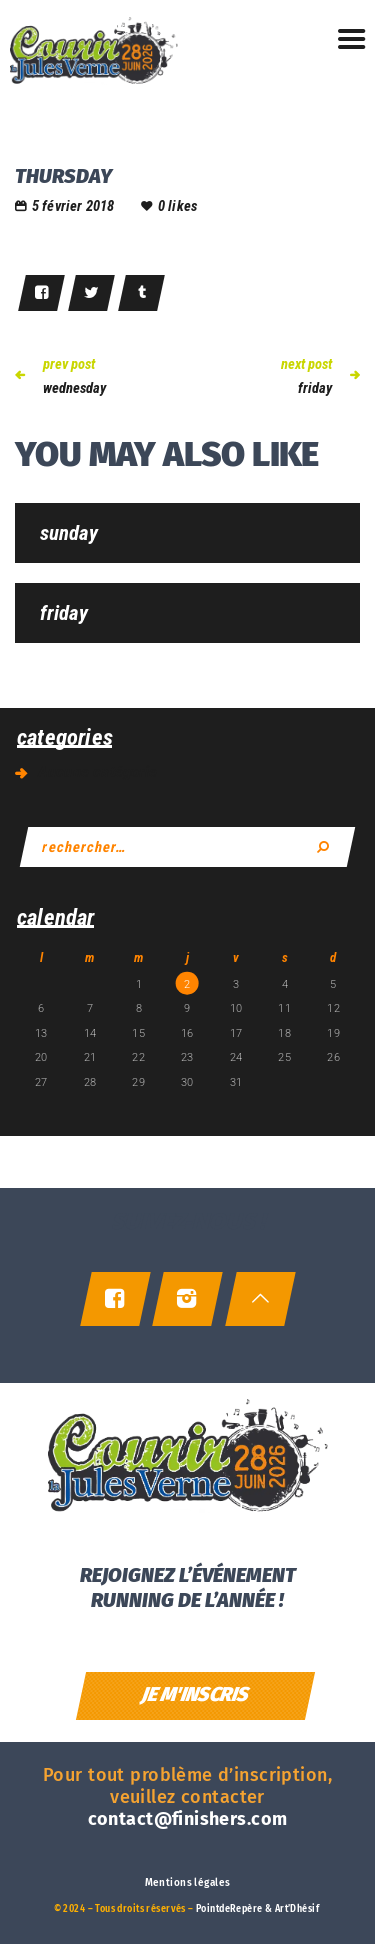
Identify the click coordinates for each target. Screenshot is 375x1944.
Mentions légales (188, 1883)
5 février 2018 (73, 206)
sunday (69, 533)
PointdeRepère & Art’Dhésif (257, 1909)
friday (64, 613)
